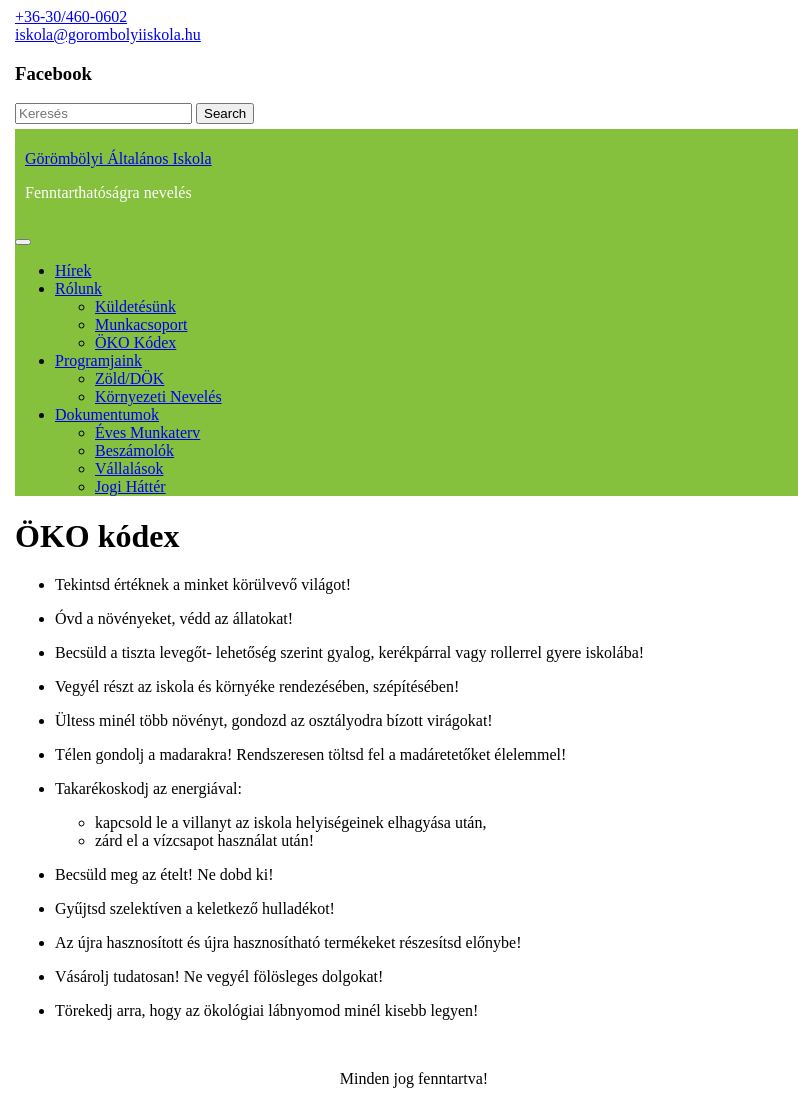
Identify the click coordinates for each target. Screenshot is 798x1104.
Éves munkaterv (147, 432)
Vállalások (129, 468)
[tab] (23, 242)
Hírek (73, 270)
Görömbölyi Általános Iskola (118, 158)
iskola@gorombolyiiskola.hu (108, 34)
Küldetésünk (135, 306)
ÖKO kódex (135, 342)
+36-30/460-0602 (71, 16)
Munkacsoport (141, 324)
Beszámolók (134, 450)
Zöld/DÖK (129, 378)
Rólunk (78, 288)
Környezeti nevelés (158, 396)
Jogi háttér (130, 486)
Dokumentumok (107, 414)
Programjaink (98, 360)
